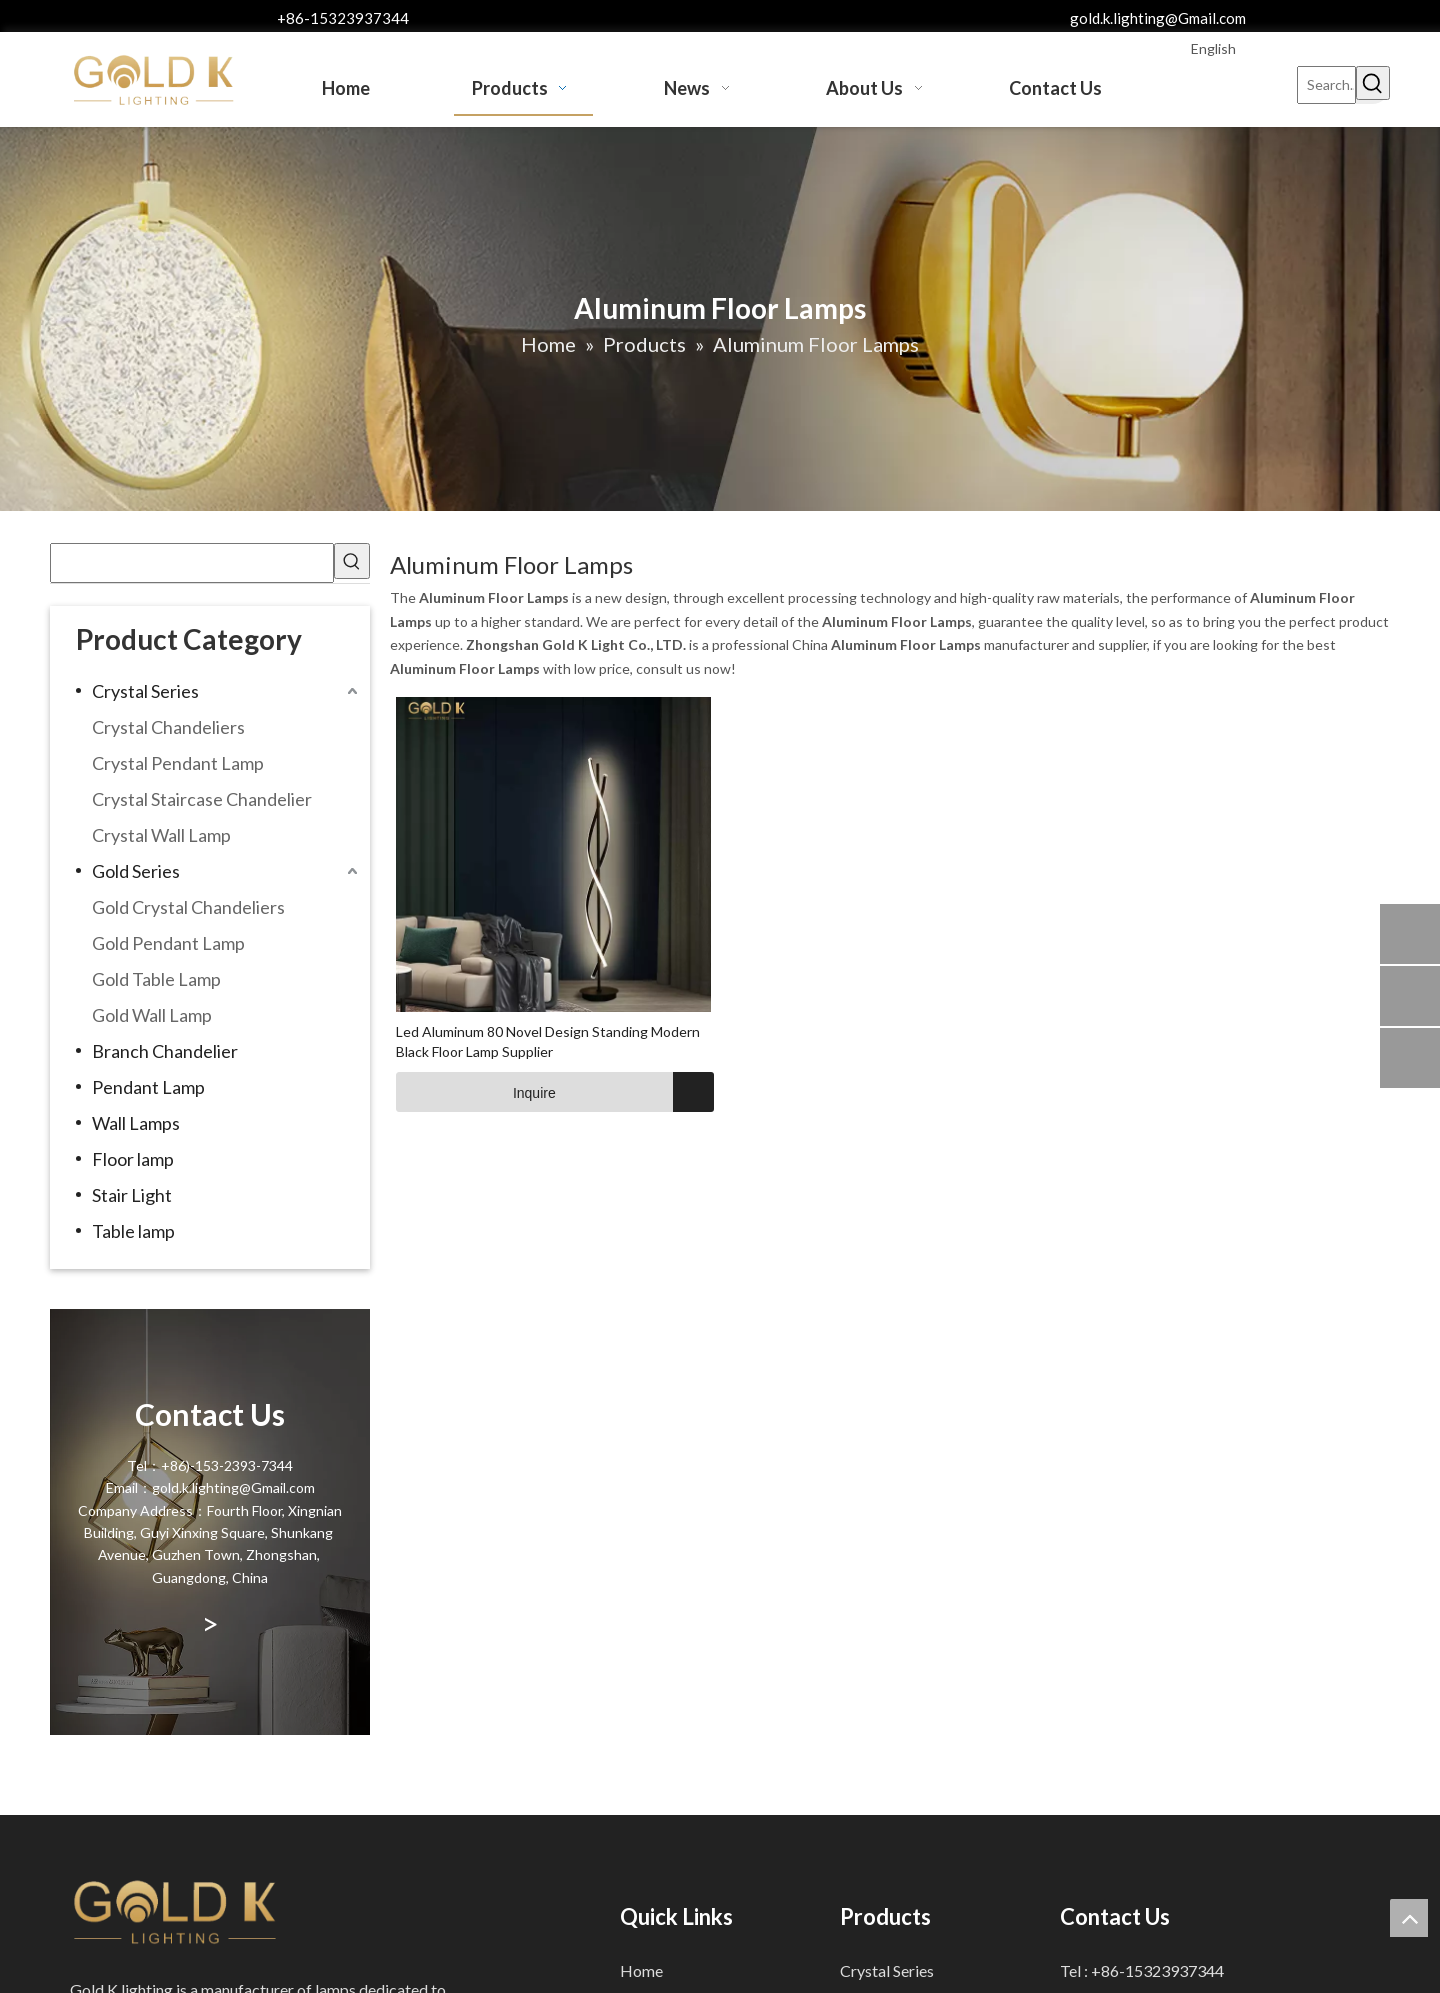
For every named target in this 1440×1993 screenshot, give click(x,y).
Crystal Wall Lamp (161, 835)
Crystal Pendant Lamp (178, 763)
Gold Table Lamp (156, 979)
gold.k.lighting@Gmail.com (1158, 18)
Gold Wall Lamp (152, 1015)
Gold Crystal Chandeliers (188, 907)
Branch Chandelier (165, 1051)
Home (641, 1970)
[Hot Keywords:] (1373, 83)
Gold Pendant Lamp (168, 943)
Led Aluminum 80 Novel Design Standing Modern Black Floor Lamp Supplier (548, 1041)
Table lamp (133, 1231)
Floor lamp (133, 1159)
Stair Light (132, 1195)
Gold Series (136, 871)
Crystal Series (145, 691)
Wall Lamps (136, 1123)
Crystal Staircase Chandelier (202, 799)
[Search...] (1326, 85)
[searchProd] (192, 563)
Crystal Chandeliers (168, 727)
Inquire (476, 1092)
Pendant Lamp (148, 1087)
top (1409, 1918)
